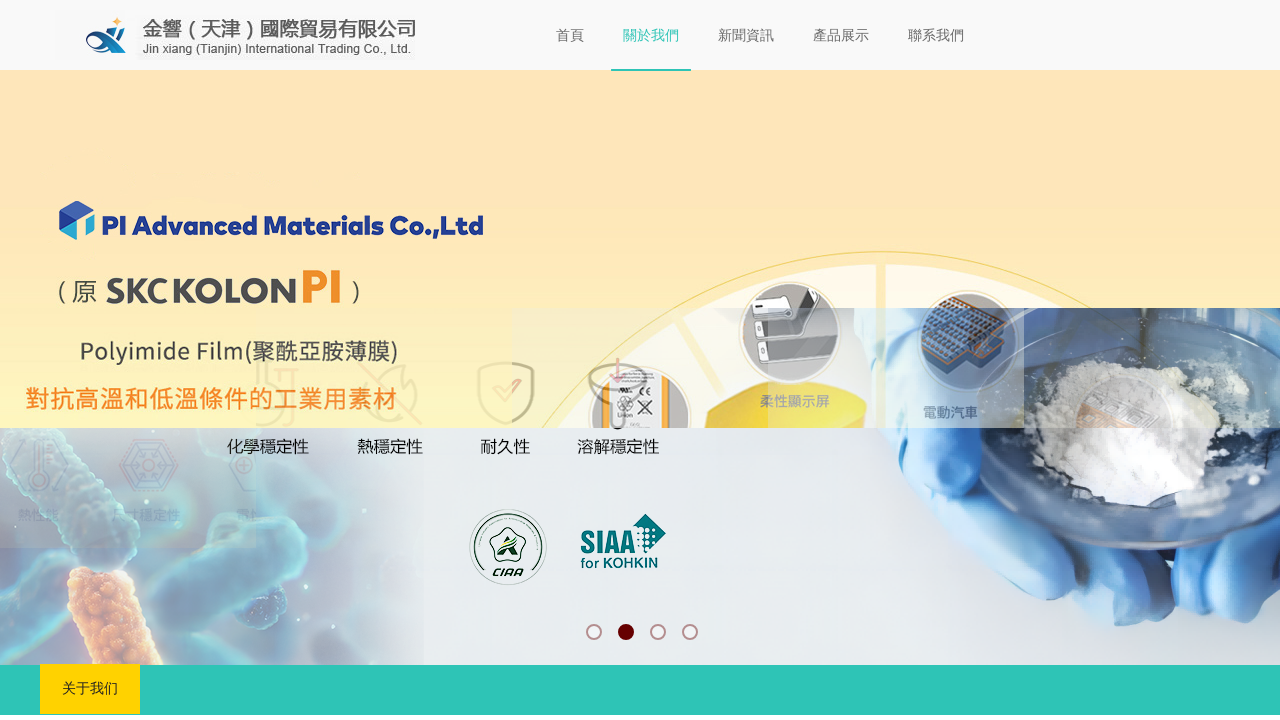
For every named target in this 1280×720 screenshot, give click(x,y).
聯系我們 (936, 35)
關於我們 (651, 35)
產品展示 (841, 35)
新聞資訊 (746, 35)
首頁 (570, 35)
